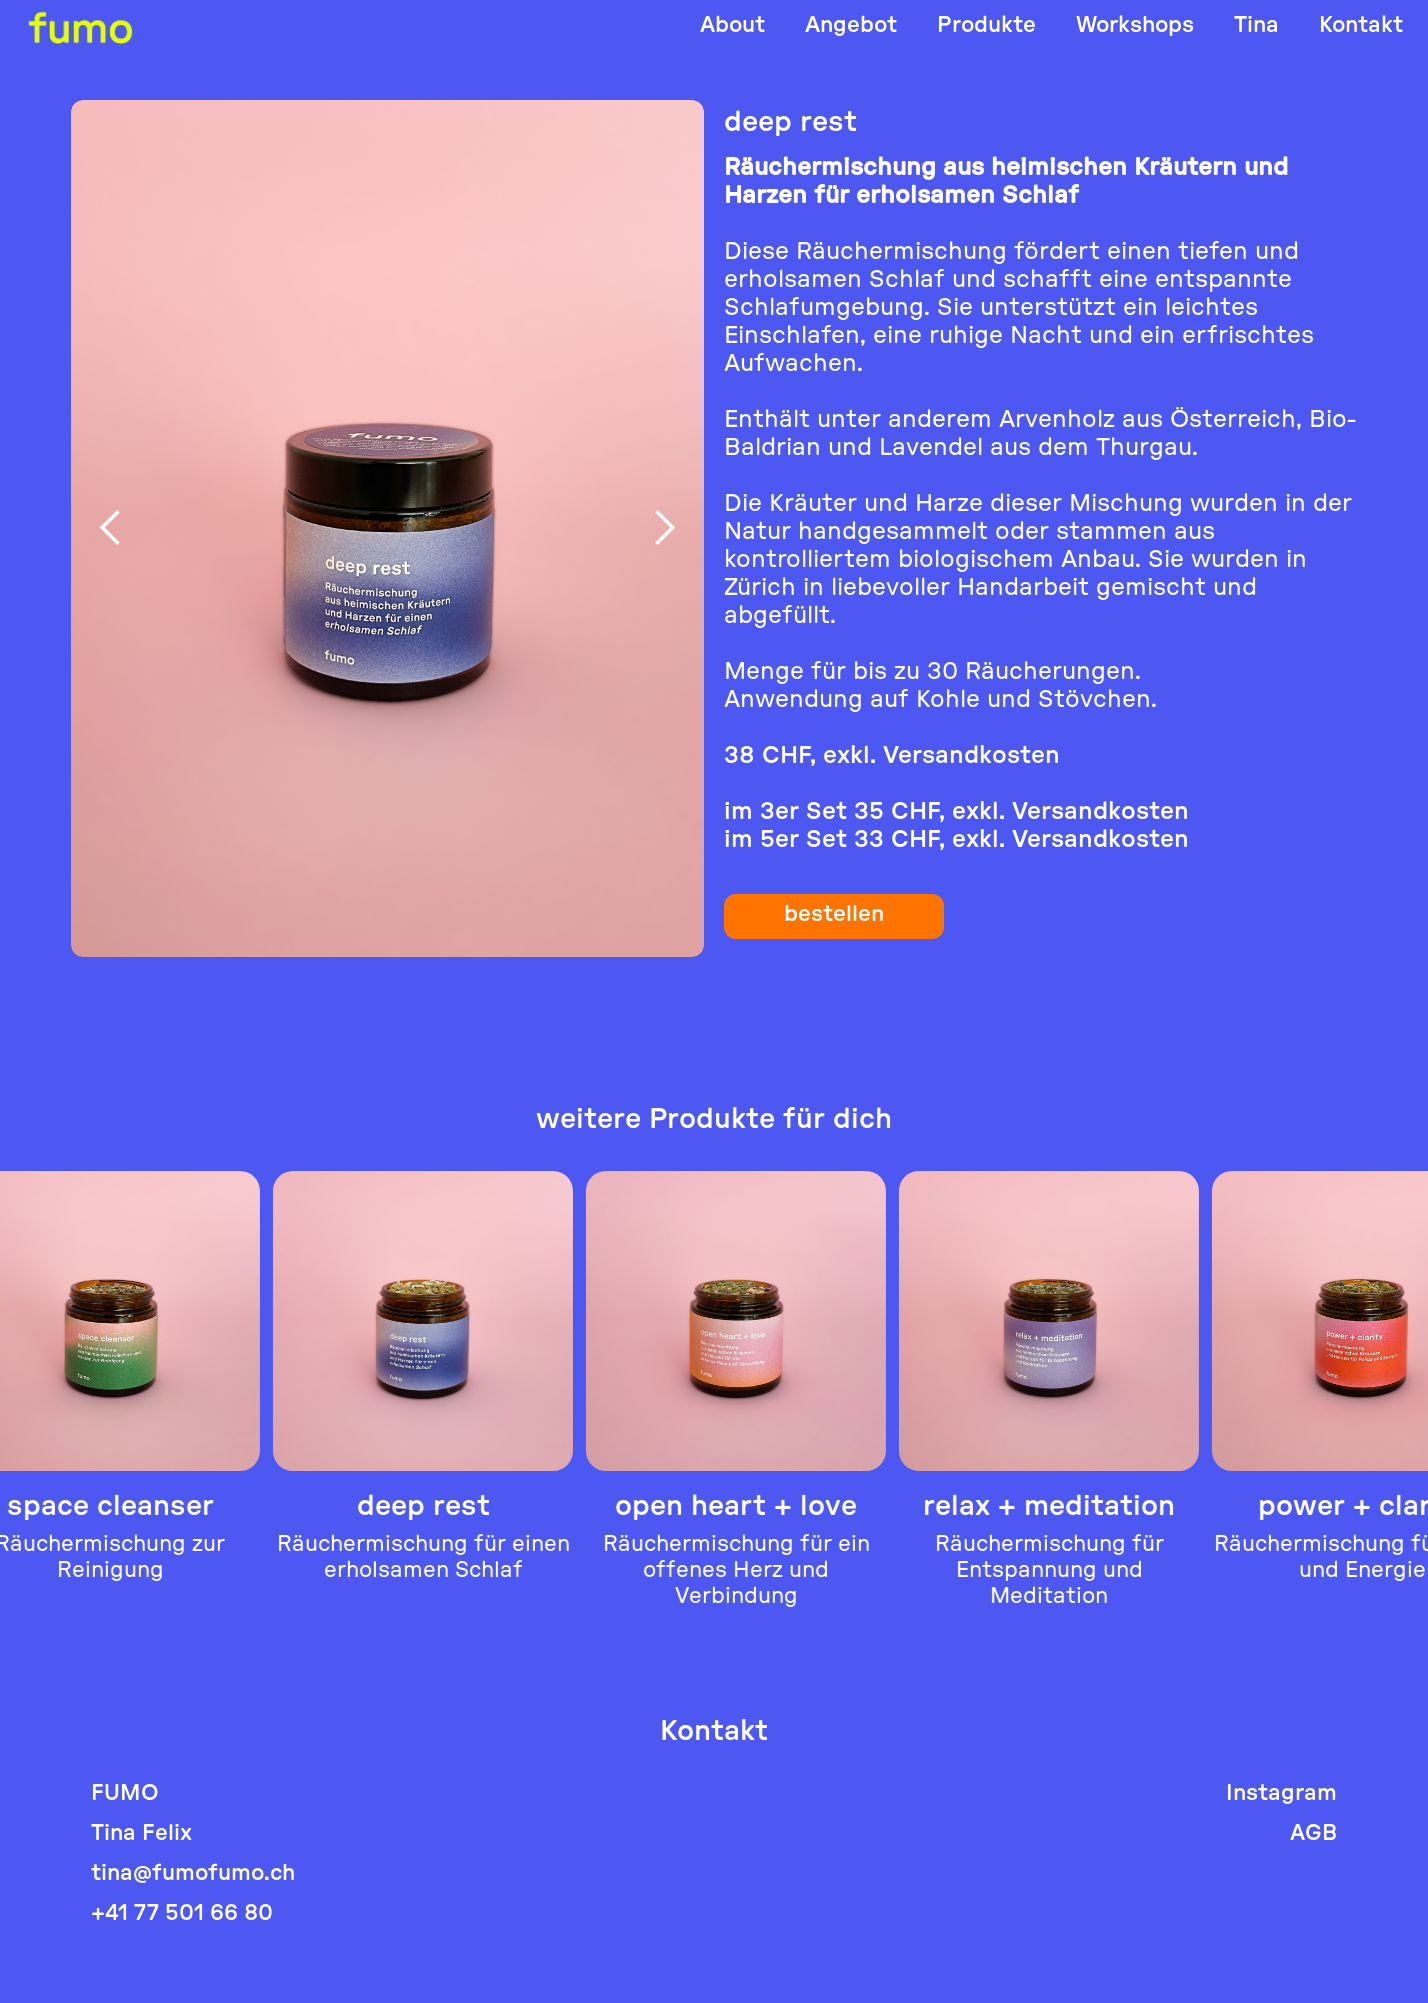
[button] (111, 528)
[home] (80, 27)
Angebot (851, 25)
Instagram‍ (1281, 1793)
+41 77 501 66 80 (182, 1913)
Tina (1256, 25)
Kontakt (1361, 25)
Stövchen (1094, 700)
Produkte (986, 25)
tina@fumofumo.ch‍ (193, 1873)
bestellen (834, 914)
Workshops (1135, 25)
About (732, 25)
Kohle (948, 700)
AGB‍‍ (1313, 1833)
